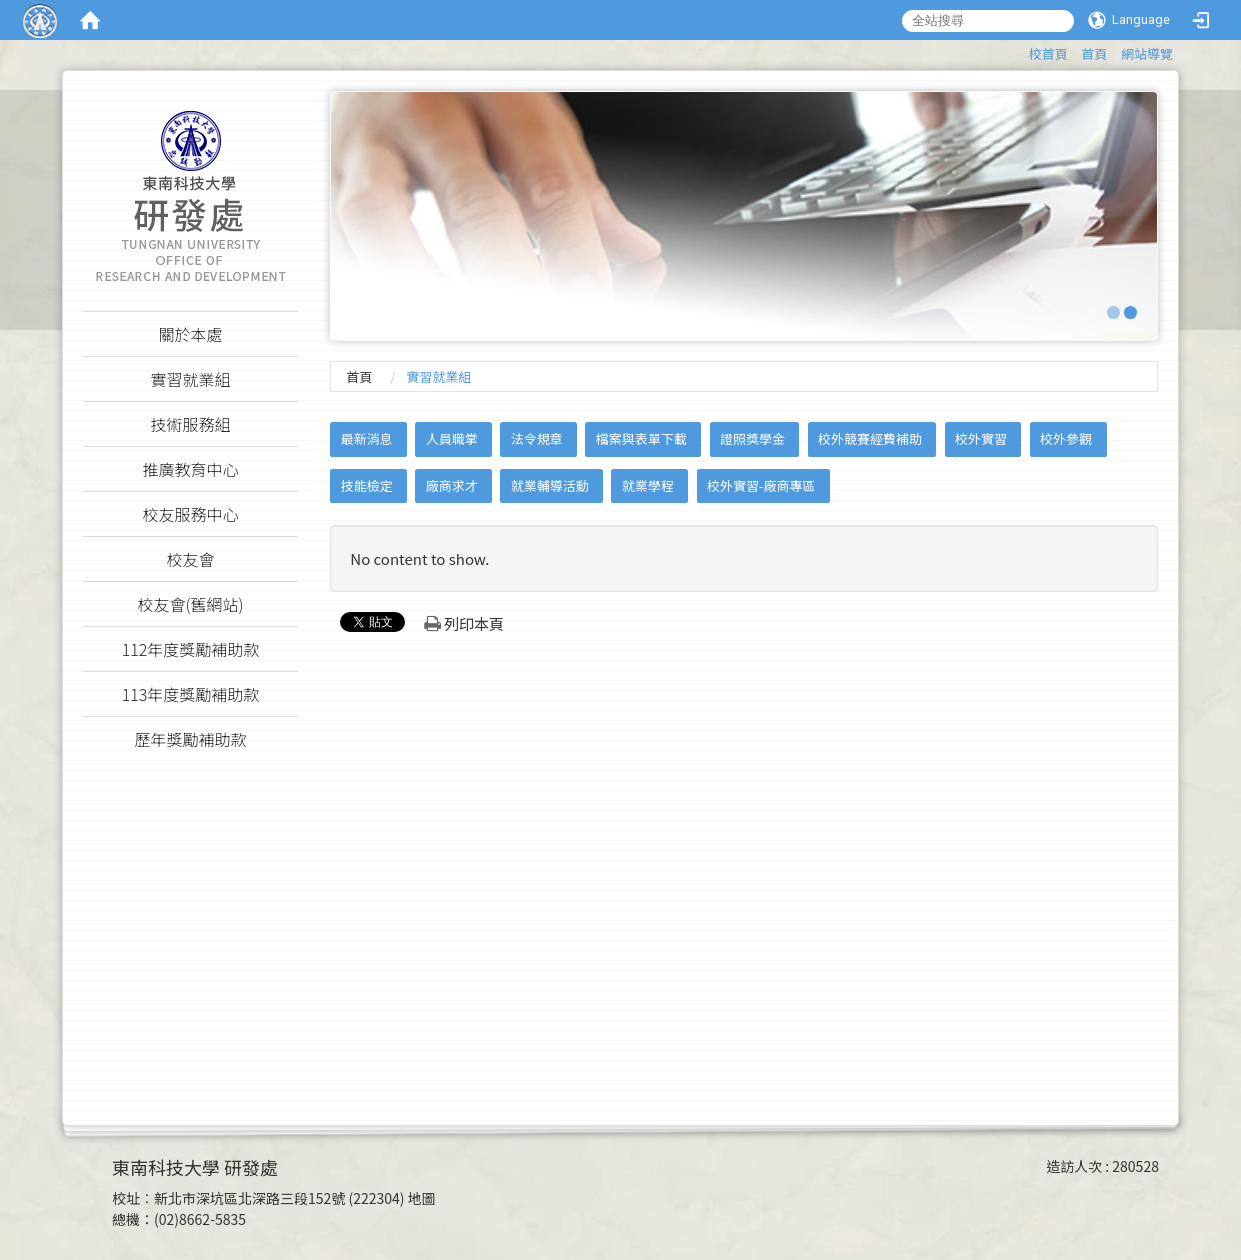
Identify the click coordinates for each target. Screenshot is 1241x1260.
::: (1019, 50)
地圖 (422, 1198)
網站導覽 (1147, 53)
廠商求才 (452, 485)
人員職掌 (452, 438)
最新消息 (367, 438)
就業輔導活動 (550, 485)
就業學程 (648, 485)
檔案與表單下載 (641, 438)
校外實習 (981, 438)
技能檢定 (367, 485)
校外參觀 (1066, 438)
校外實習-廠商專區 (761, 485)
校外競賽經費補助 (870, 438)
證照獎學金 (752, 438)
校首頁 (1048, 53)
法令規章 (537, 438)
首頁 (1094, 53)
